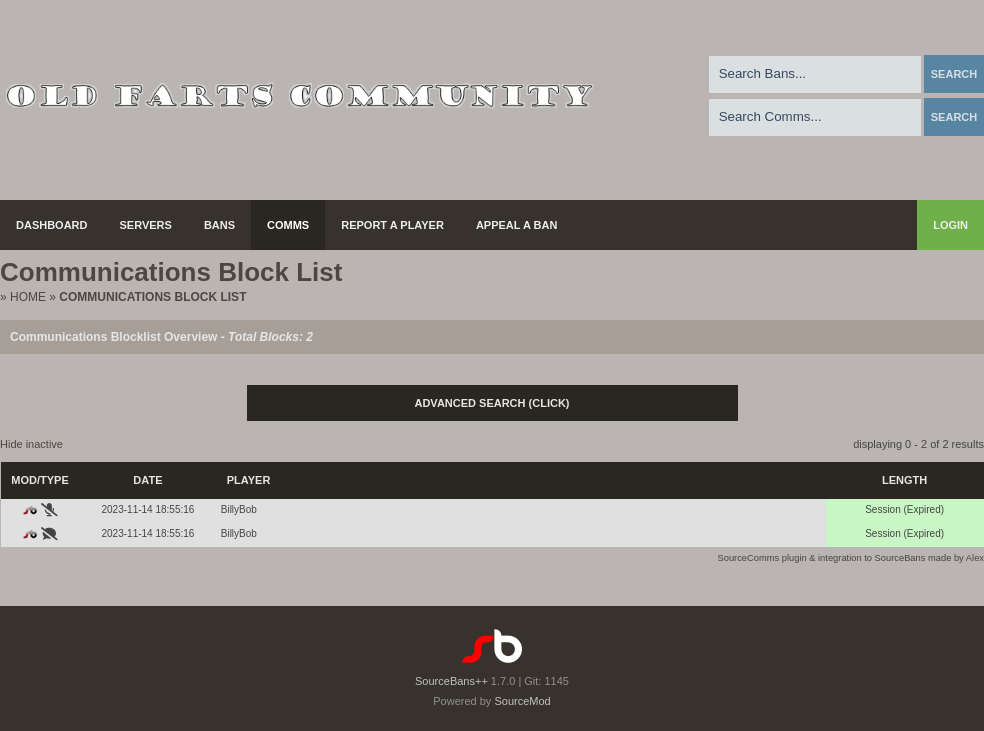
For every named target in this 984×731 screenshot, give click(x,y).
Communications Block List (152, 297)
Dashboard (52, 225)
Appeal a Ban (517, 225)
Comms (288, 225)
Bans (219, 225)
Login (950, 225)
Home (28, 297)
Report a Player (392, 225)
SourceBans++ (451, 681)
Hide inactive (31, 444)
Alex (975, 558)
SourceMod (522, 701)
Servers (146, 225)
